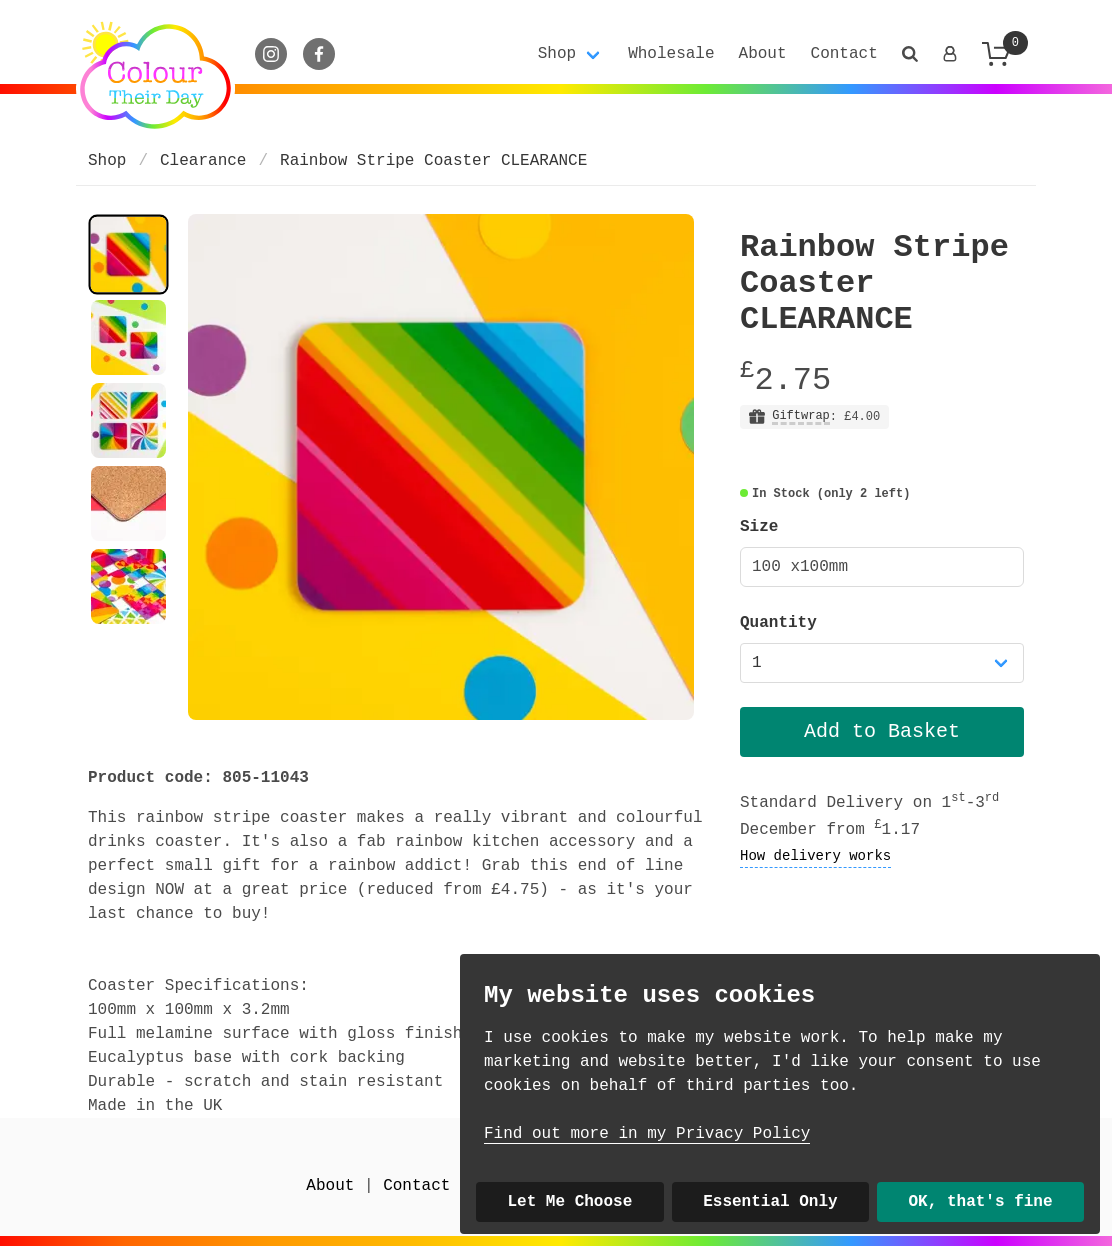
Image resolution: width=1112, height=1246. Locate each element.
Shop (107, 161)
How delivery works (815, 856)
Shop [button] (557, 54)
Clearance (203, 161)
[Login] (950, 54)
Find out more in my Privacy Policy (647, 1134)
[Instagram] (271, 54)
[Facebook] (319, 54)
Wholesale (671, 54)
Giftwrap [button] (801, 416)
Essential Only (770, 1202)
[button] (910, 54)
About (763, 54)
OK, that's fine (981, 1202)
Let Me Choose (569, 1202)
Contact (844, 54)
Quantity (778, 623)
